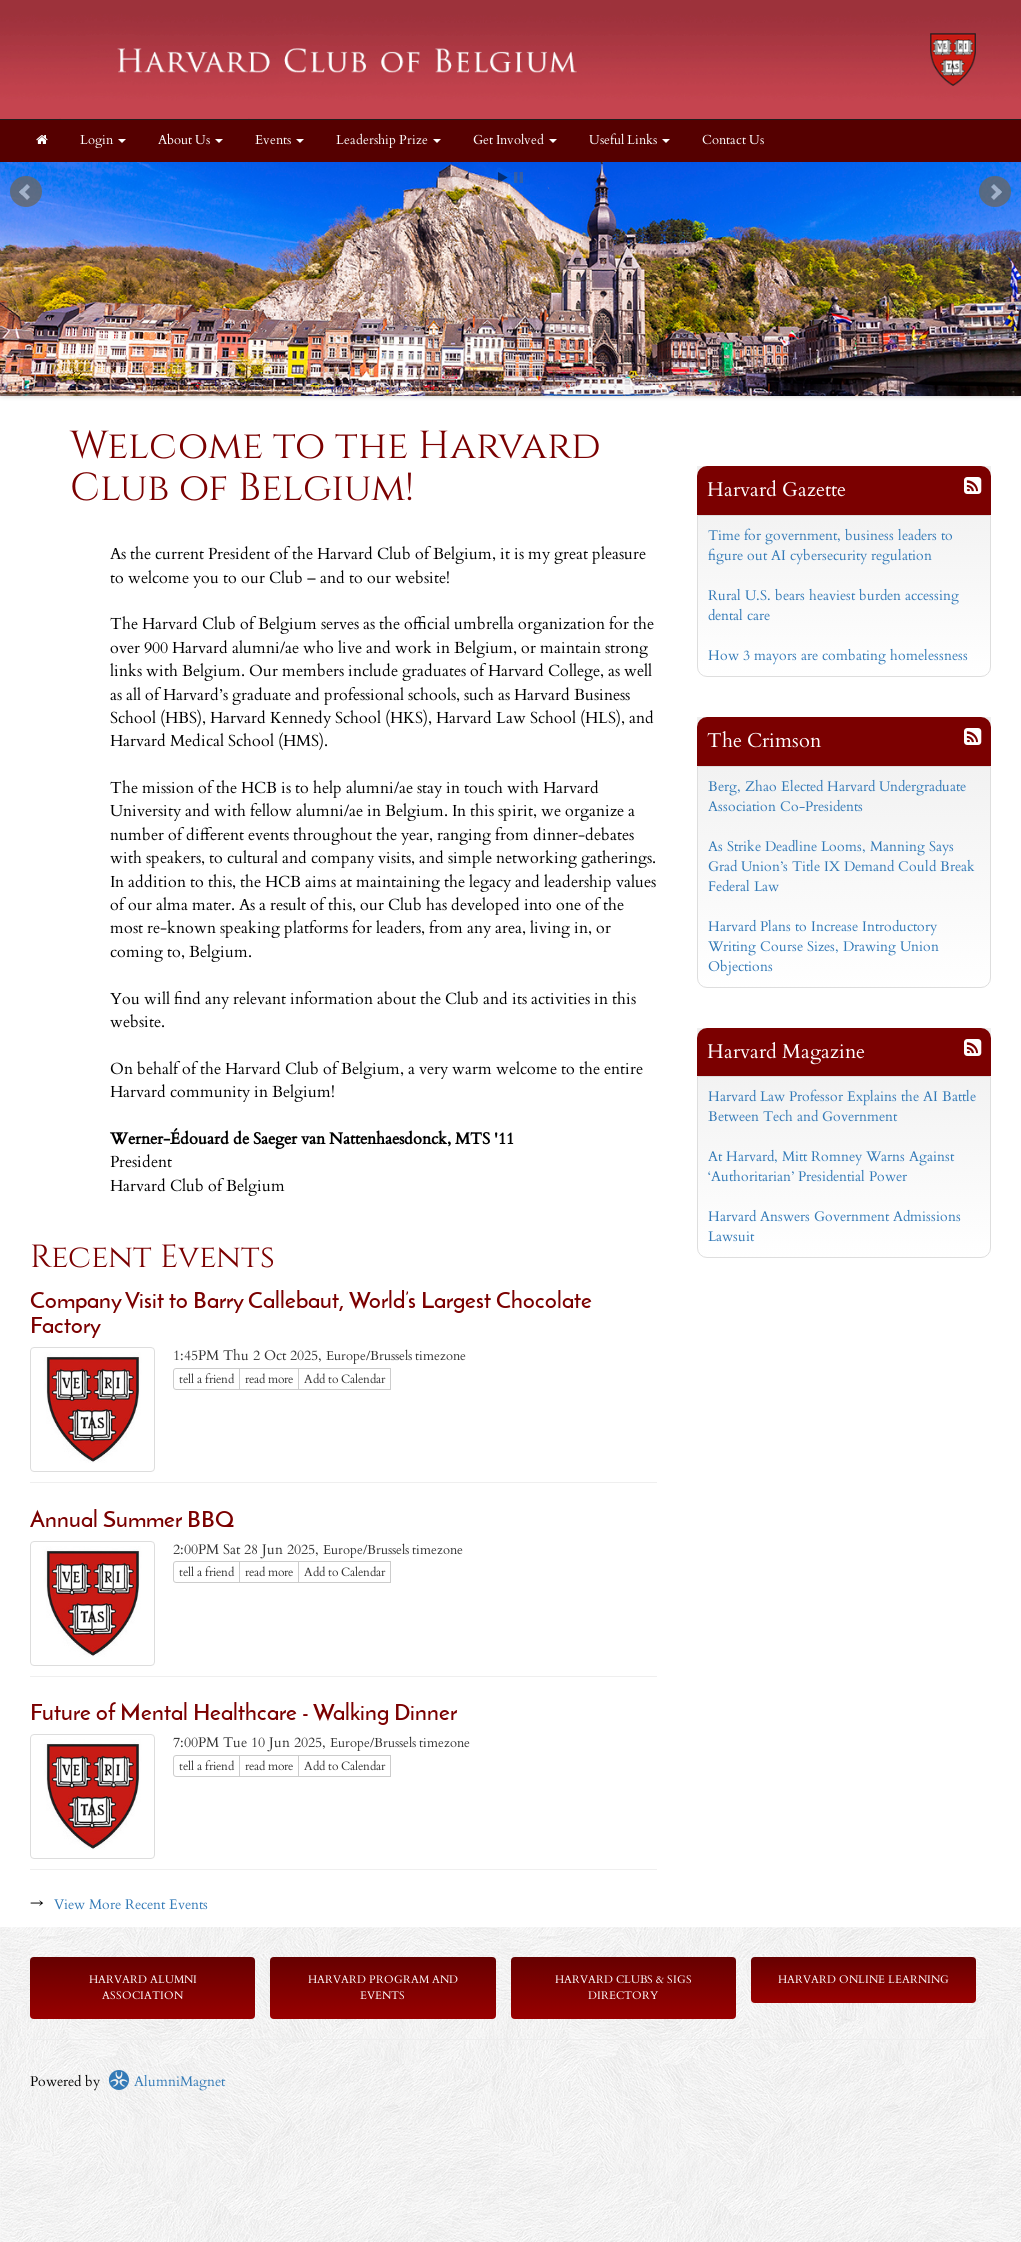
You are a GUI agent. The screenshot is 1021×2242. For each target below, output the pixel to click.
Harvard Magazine (786, 1051)
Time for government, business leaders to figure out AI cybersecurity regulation (830, 545)
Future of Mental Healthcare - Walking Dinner (243, 1714)
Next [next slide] (995, 192)
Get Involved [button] (515, 140)
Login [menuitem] (103, 140)
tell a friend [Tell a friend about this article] (206, 1379)
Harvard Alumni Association (143, 1987)
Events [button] (279, 140)
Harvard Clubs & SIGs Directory (623, 1987)
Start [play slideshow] (503, 177)
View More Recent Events (131, 1904)
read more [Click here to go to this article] (269, 1379)
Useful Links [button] (629, 140)
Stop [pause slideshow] (518, 177)
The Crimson (764, 740)
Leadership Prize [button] (388, 140)
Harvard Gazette (776, 489)
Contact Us (733, 140)
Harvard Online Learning (863, 1979)
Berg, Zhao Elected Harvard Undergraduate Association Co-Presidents (837, 796)
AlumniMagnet (166, 2081)
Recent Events (152, 1257)
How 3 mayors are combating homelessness (838, 655)
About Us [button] (190, 140)
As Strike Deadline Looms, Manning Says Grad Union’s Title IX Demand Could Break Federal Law (841, 866)
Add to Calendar (344, 1379)
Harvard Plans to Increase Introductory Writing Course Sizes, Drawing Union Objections (823, 946)
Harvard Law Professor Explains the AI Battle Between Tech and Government (842, 1106)
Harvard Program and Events (383, 1987)
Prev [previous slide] (26, 192)
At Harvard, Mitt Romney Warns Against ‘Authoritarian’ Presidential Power (831, 1166)
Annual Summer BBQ (132, 1521)
